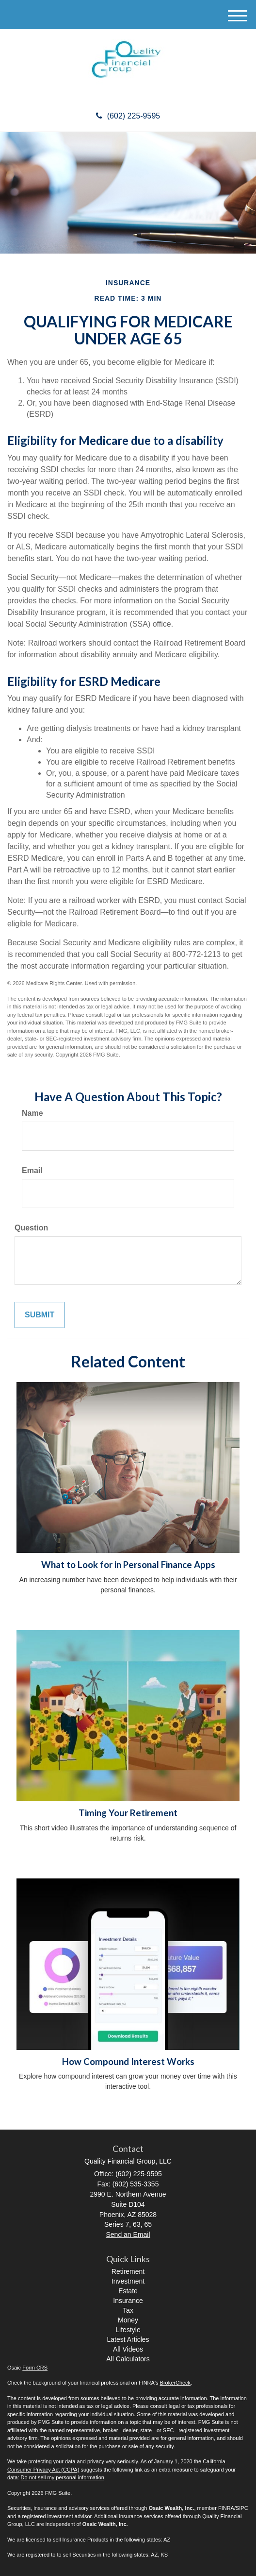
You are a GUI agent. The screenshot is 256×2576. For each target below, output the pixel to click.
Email (32, 1170)
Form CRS (35, 2368)
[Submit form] (39, 1315)
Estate (128, 2291)
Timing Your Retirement (128, 1813)
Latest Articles (128, 2339)
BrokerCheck (175, 2383)
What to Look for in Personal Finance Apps (128, 1564)
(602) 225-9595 (128, 116)
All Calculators (127, 2359)
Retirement (128, 2271)
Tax (128, 2310)
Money (128, 2320)
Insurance (128, 2300)
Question (31, 1228)
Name (32, 1113)
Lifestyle (127, 2330)
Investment (128, 2281)
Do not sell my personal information (62, 2477)
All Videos (128, 2349)
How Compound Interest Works (128, 2061)
